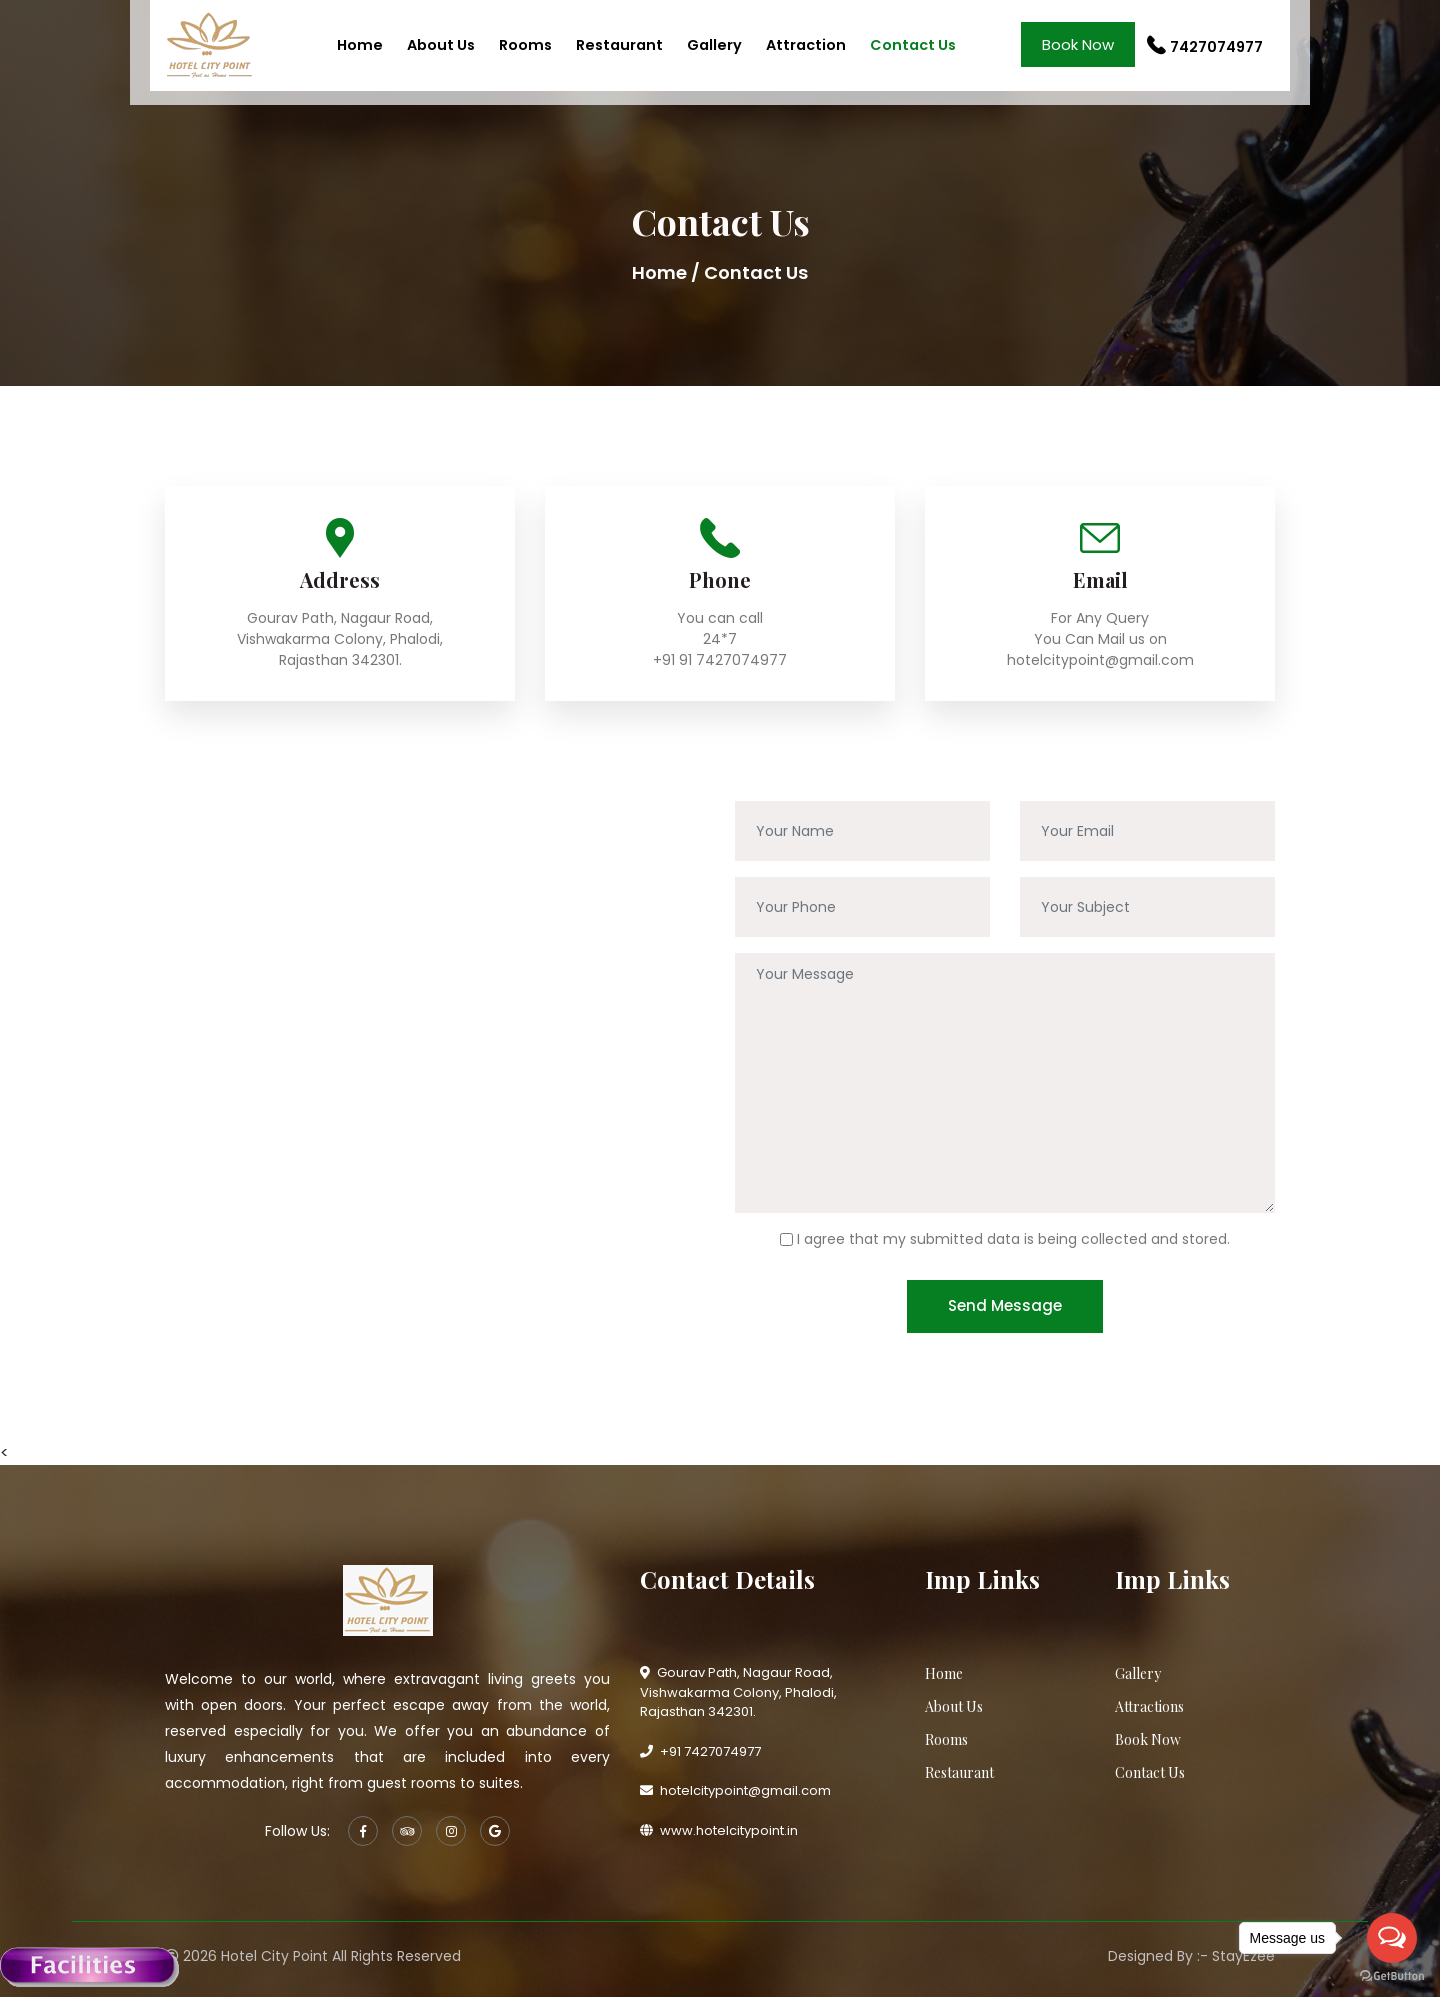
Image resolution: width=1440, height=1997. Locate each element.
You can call (720, 618)
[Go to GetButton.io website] (1392, 1976)
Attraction (806, 45)
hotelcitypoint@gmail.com (1100, 660)
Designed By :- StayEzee (1191, 1956)
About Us (441, 45)
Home (360, 45)
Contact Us (913, 45)
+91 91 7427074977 (720, 660)
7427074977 (1205, 47)
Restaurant (619, 45)
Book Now (1078, 44)
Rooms (525, 45)
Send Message (1005, 1305)
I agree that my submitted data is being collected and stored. (1013, 1239)
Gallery (714, 45)
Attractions (1149, 1706)
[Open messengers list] (1392, 1938)
